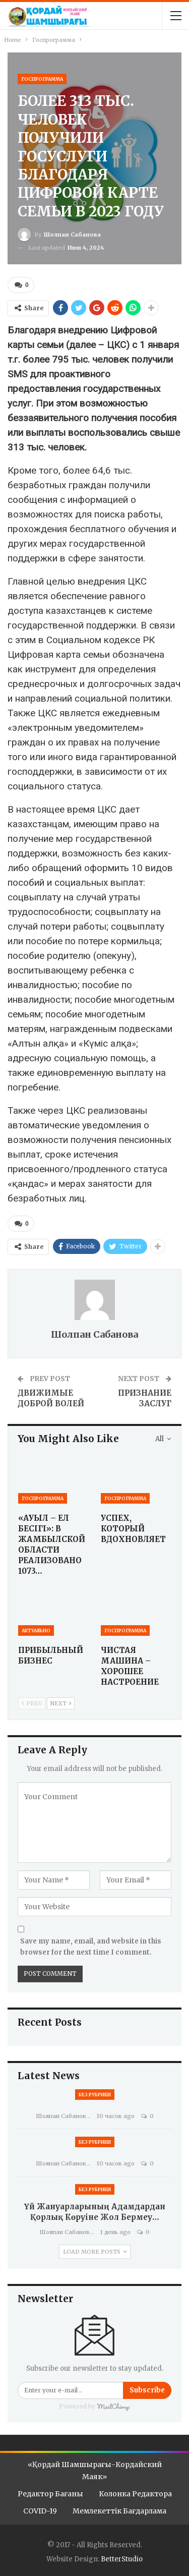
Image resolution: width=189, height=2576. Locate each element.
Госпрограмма (42, 79)
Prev (32, 1703)
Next (60, 1703)
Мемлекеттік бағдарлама (119, 2510)
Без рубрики (95, 2094)
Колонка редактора (135, 2493)
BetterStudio (122, 2559)
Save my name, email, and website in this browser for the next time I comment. (90, 1947)
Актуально (36, 1630)
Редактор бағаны (50, 2493)
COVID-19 (40, 2510)
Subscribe (147, 2390)
